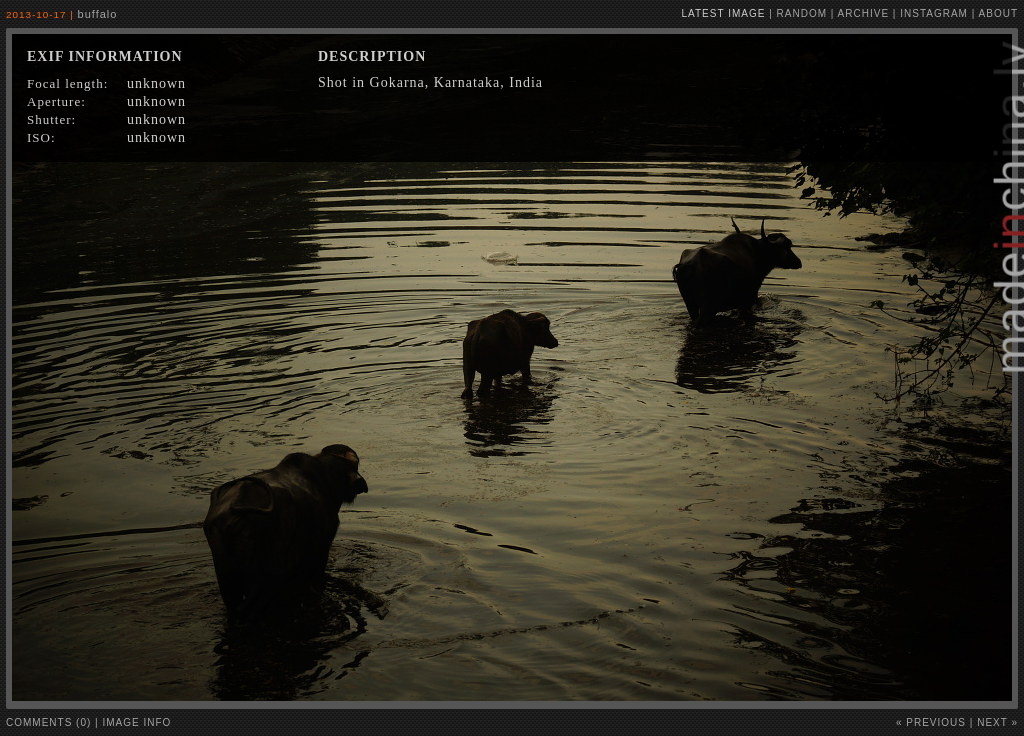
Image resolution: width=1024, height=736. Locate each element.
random (802, 13)
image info (137, 722)
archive (863, 13)
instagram (934, 13)
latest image (724, 13)
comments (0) (48, 722)
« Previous (931, 722)
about (998, 13)
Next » (997, 722)
